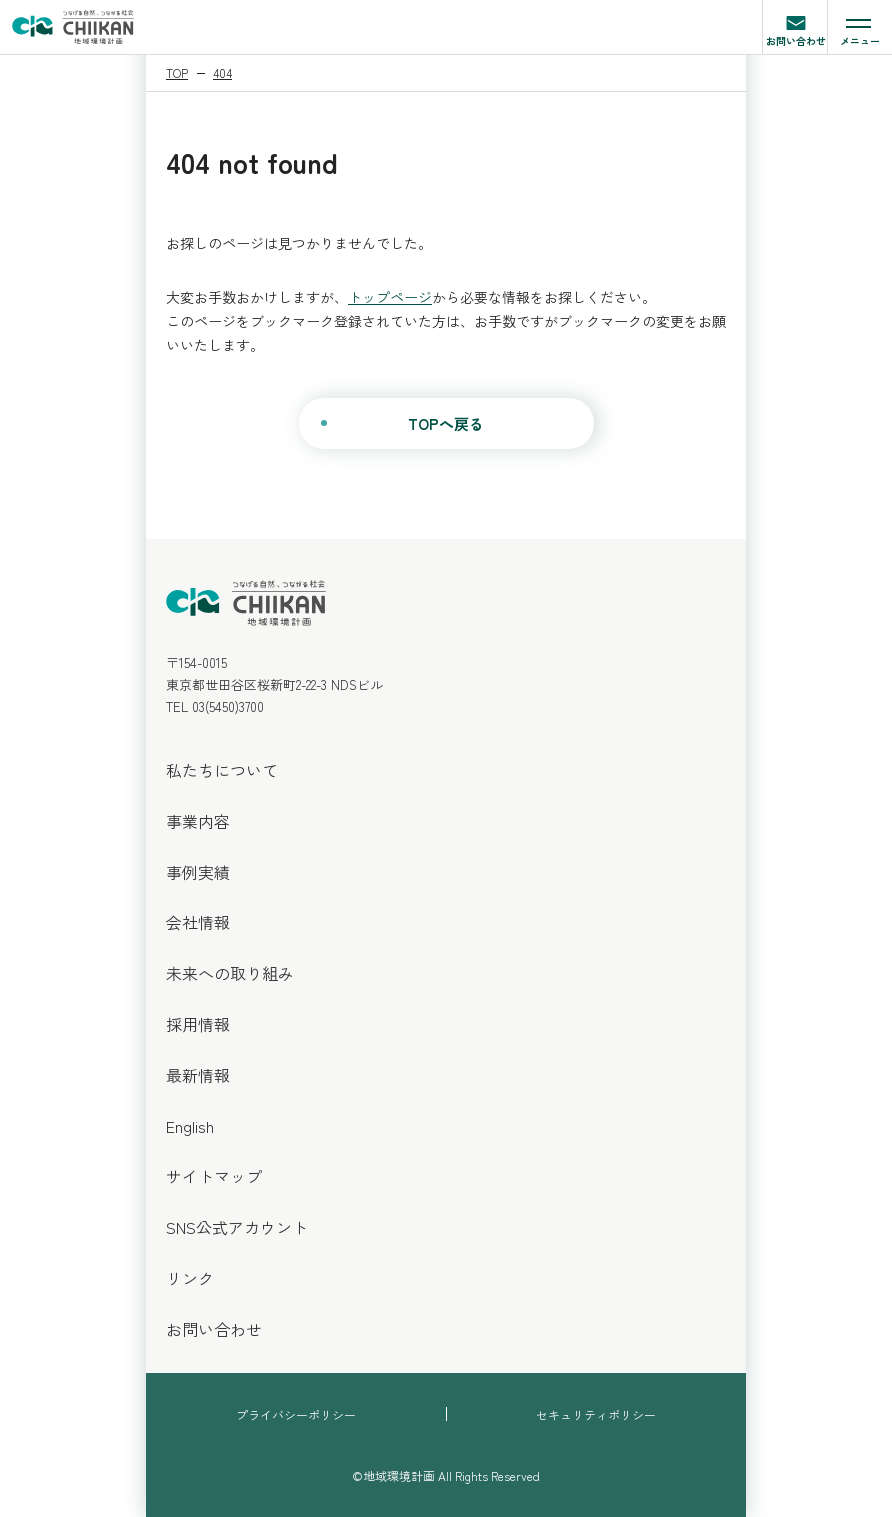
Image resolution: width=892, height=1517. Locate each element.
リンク (190, 1278)
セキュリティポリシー (596, 1414)
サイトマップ (214, 1176)
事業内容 (198, 821)
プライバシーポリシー (296, 1414)
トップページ (390, 297)
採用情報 (198, 1024)
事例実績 (198, 872)
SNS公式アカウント (237, 1227)
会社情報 (198, 922)
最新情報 (198, 1075)
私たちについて (222, 770)
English (190, 1126)
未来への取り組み (230, 973)
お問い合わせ (796, 29)
